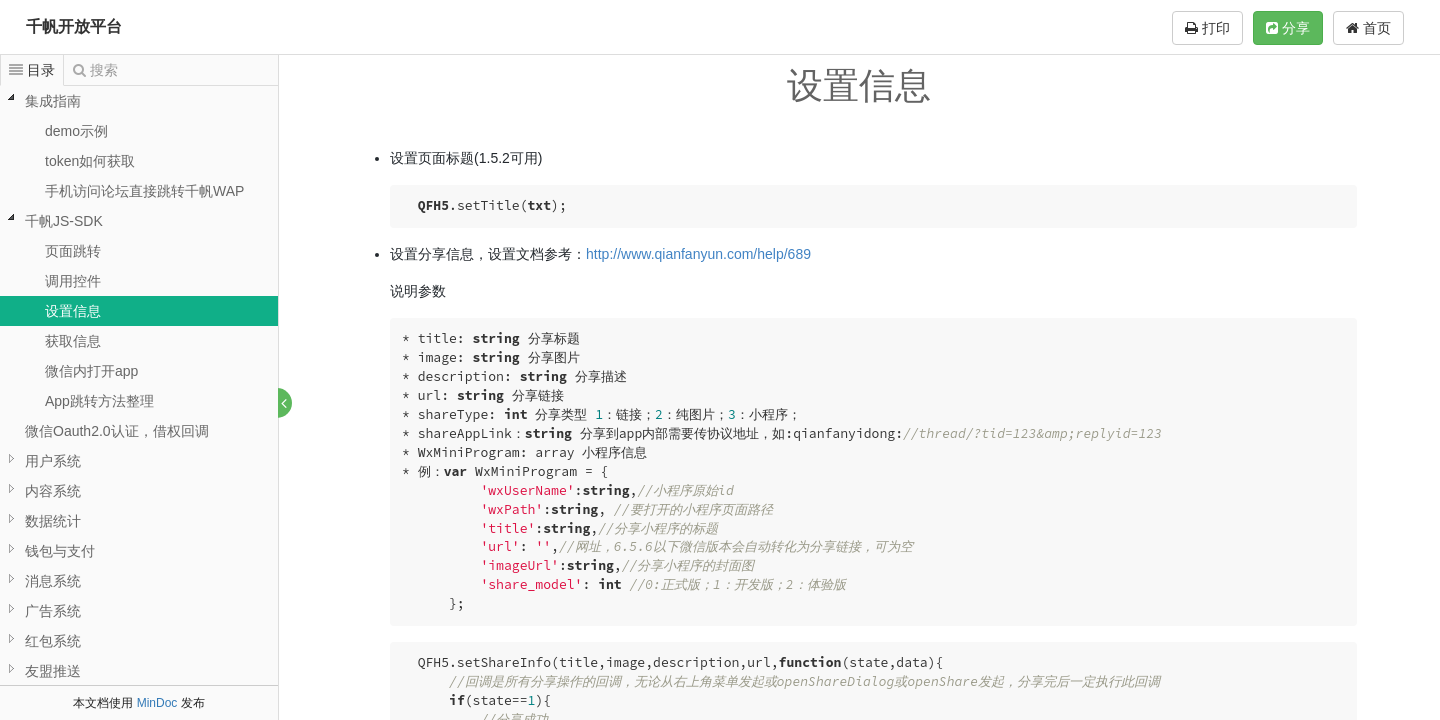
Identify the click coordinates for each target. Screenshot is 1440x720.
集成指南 (53, 101)
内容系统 (53, 491)
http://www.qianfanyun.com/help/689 (699, 254)
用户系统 (53, 461)
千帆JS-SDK (64, 221)
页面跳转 (73, 251)
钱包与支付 (60, 551)
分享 (1288, 28)
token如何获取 (90, 161)
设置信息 (73, 311)
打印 (1207, 28)
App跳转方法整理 (99, 401)
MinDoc (157, 703)
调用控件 (73, 281)
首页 (1368, 28)
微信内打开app (91, 371)
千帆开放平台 (74, 26)
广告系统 (53, 611)
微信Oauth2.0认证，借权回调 (117, 431)
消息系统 (53, 581)
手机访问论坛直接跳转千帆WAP (144, 191)
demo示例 (76, 131)
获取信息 (73, 341)
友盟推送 (53, 671)
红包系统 (53, 641)
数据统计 (53, 521)
